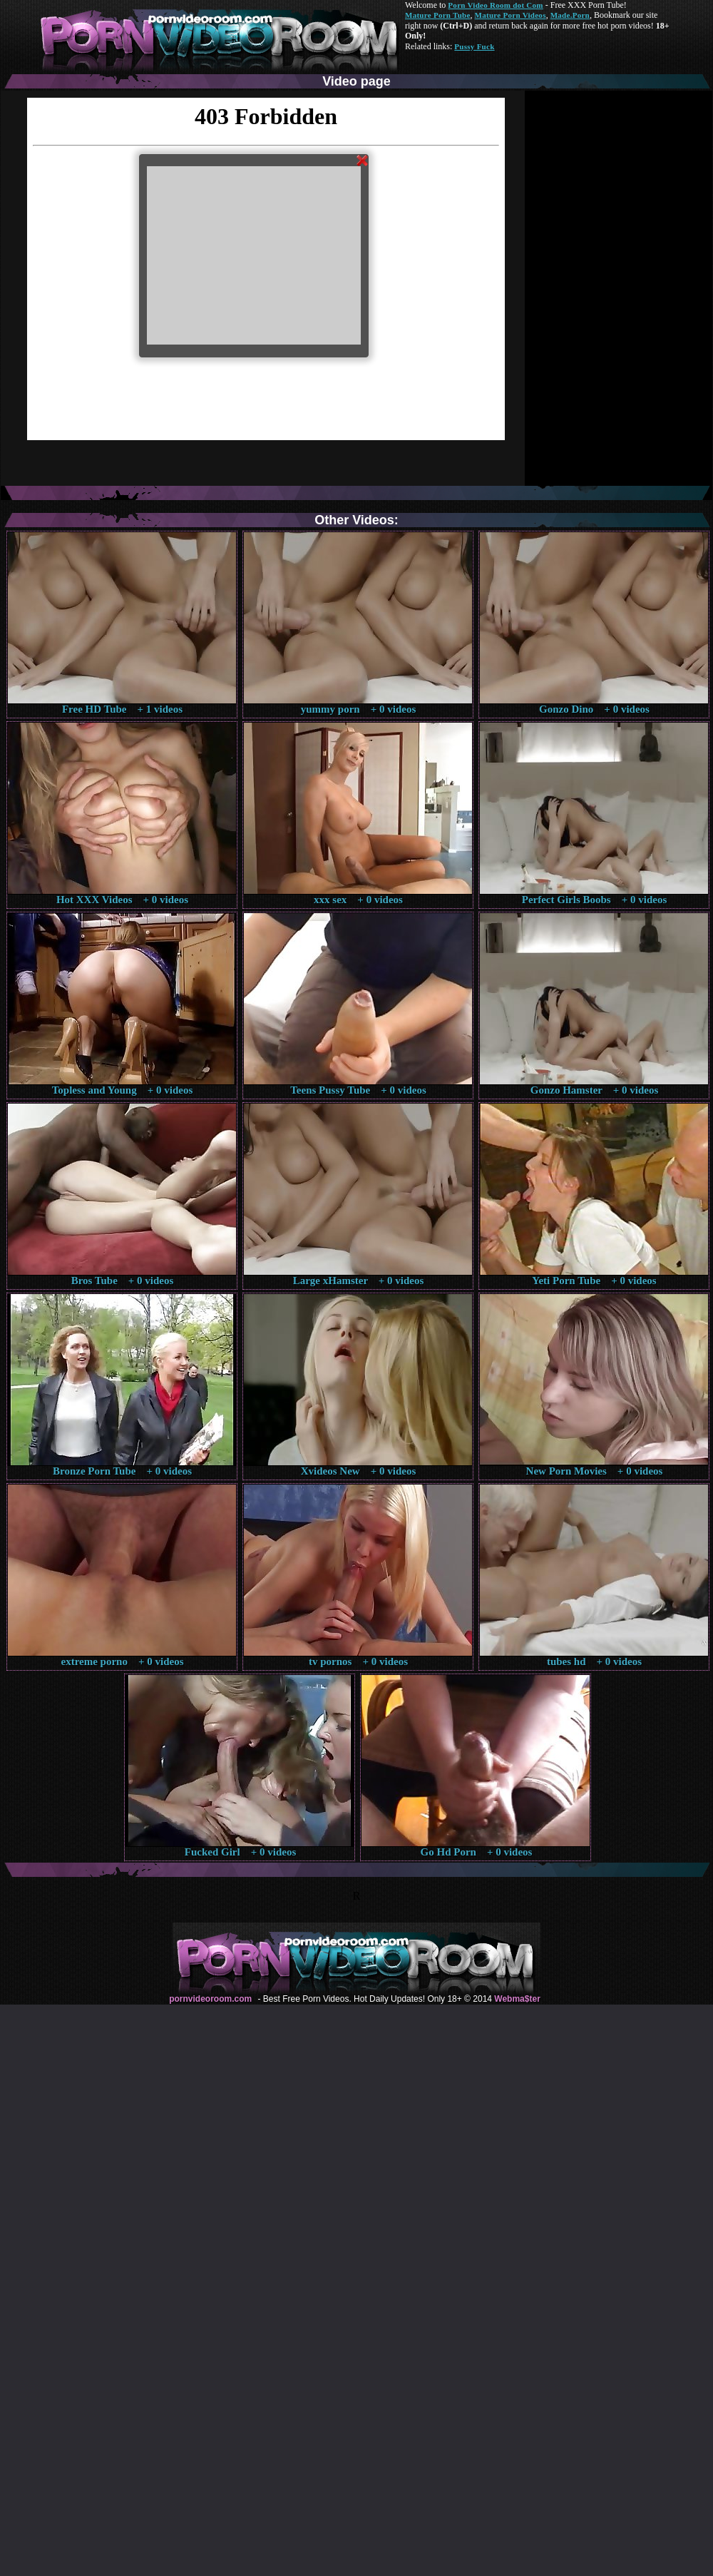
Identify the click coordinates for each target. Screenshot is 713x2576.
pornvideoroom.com (210, 1999)
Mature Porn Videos (510, 15)
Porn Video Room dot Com (495, 5)
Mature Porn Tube (438, 15)
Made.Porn (570, 15)
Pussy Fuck (474, 46)
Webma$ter (517, 1999)
